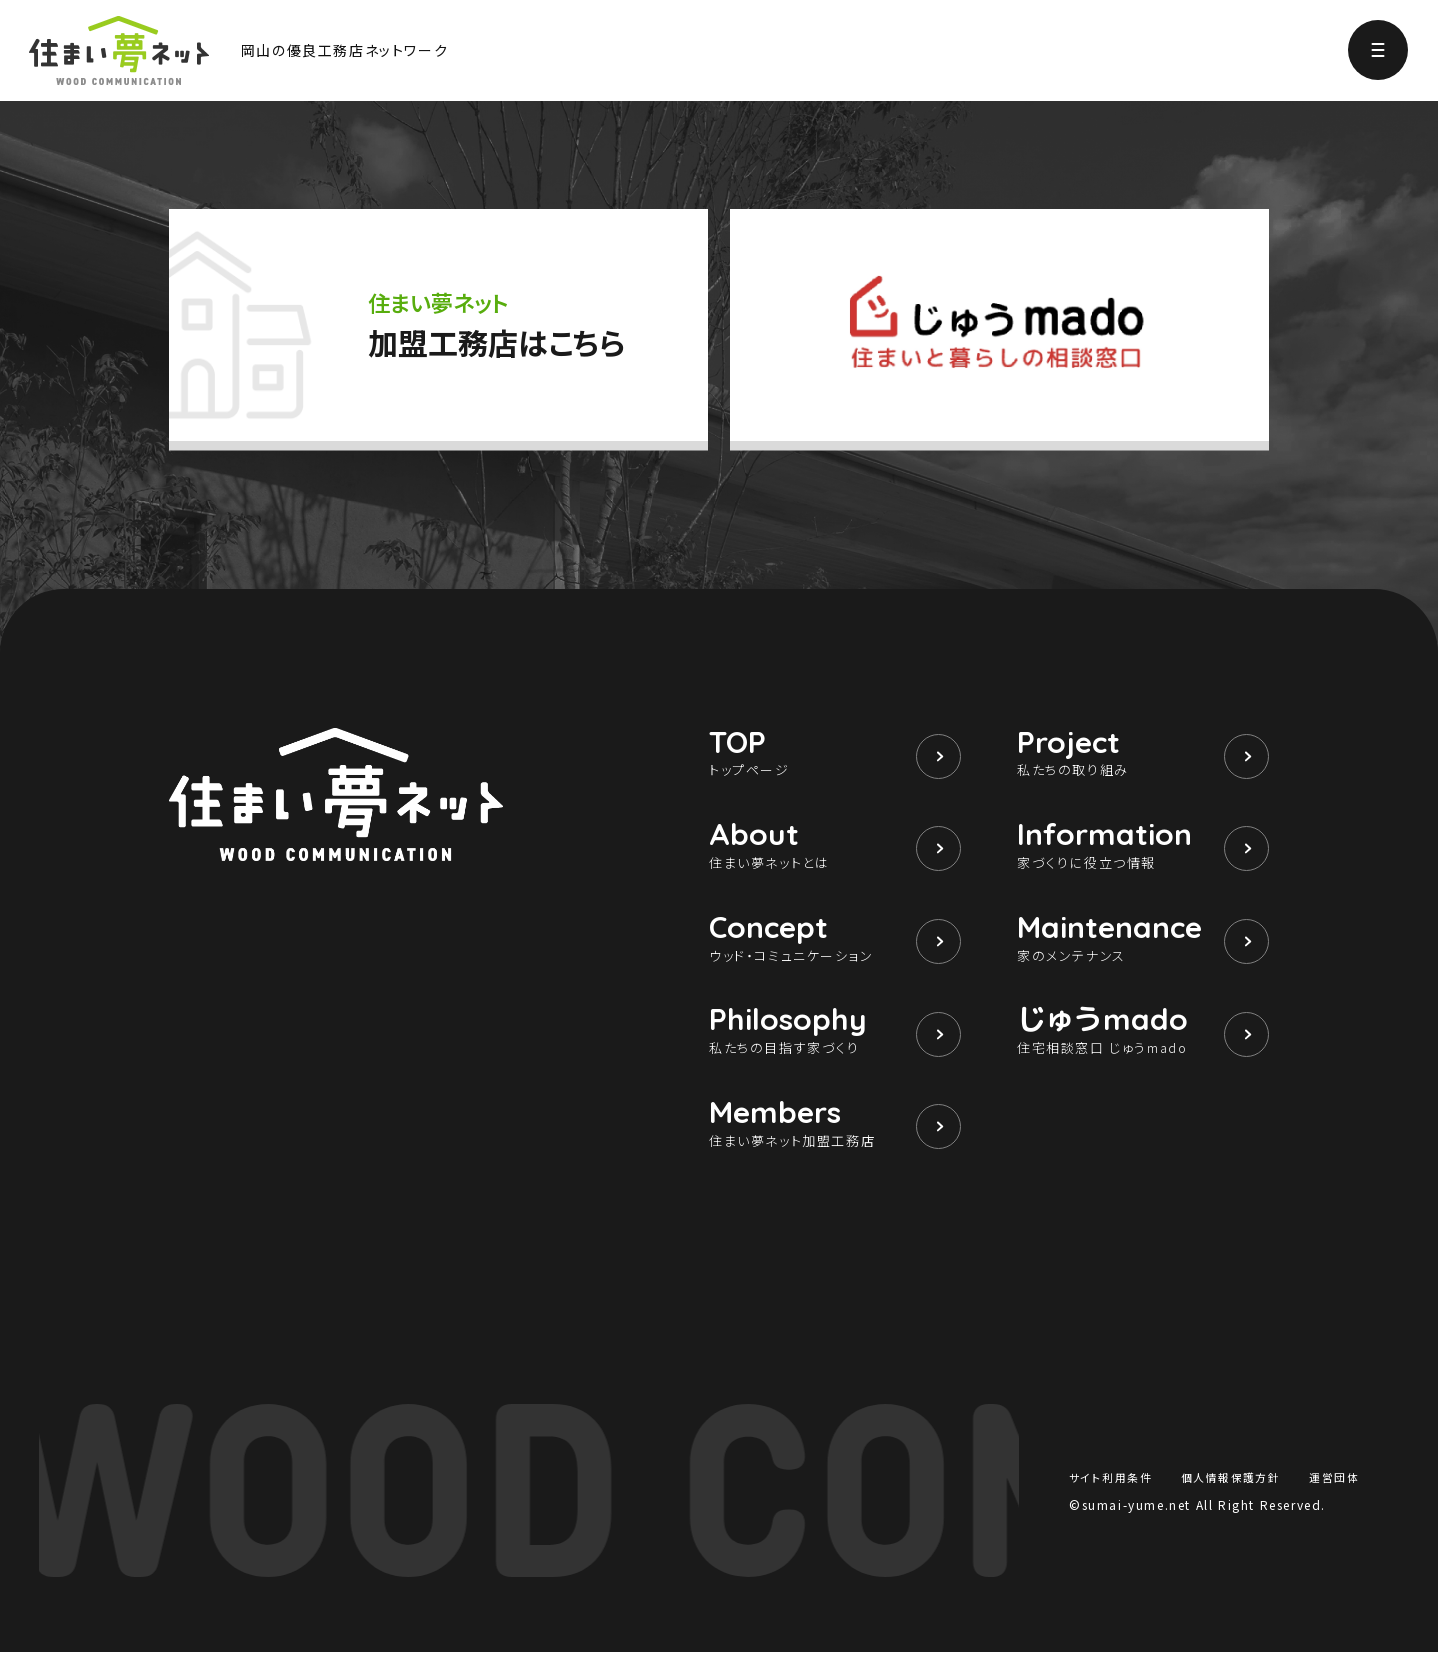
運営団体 (1332, 1502)
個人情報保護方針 (1231, 1502)
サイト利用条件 (1114, 1502)
